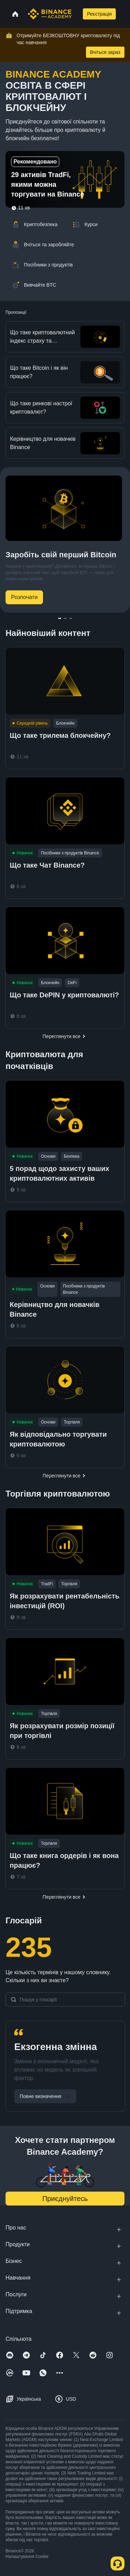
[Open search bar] (77, 14)
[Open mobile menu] (124, 14)
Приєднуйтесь (65, 2198)
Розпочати (24, 597)
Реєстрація (99, 14)
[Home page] (50, 13)
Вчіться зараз (105, 52)
